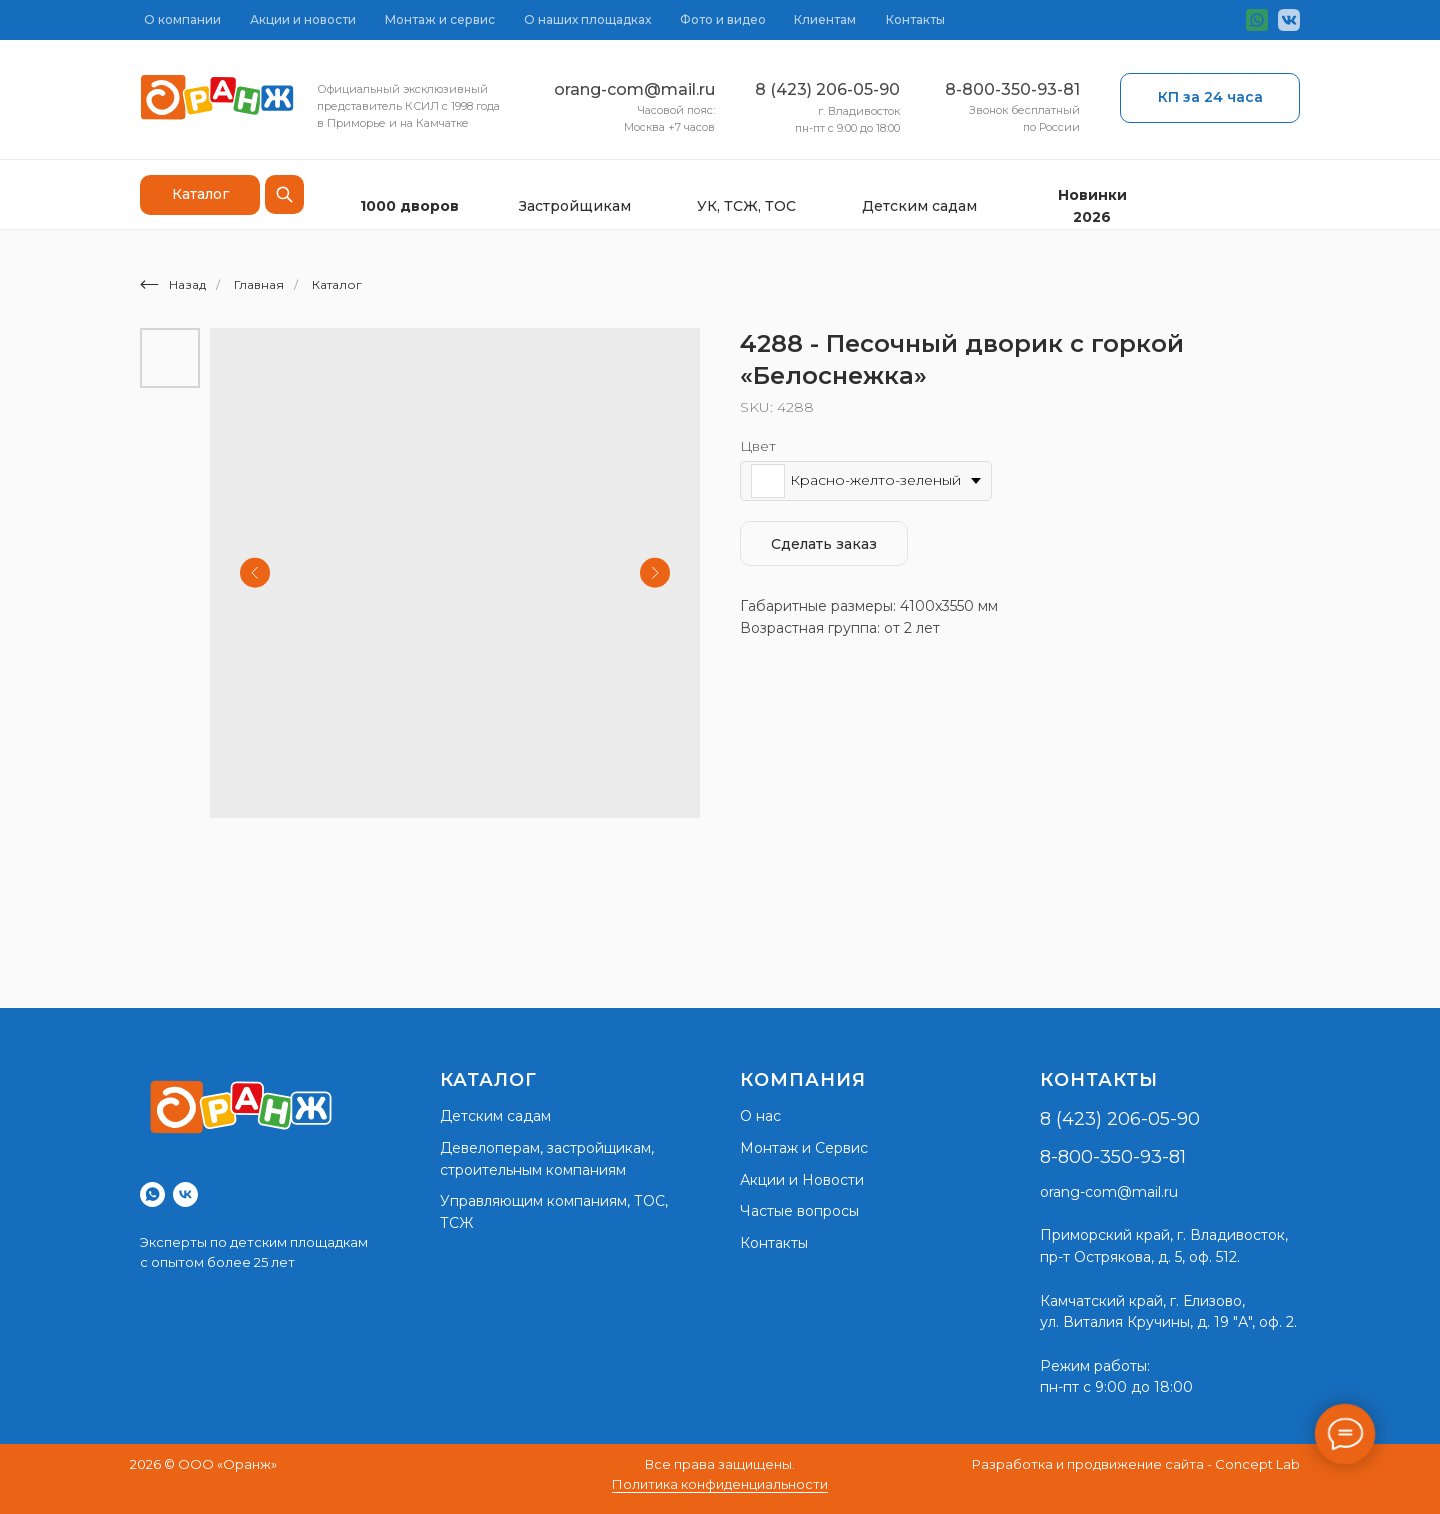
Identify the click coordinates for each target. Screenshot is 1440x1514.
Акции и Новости (802, 1180)
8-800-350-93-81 (1012, 89)
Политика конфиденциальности (720, 1484)
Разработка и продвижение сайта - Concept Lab (1136, 1464)
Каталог (337, 284)
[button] (1210, 98)
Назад (173, 284)
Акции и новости (303, 19)
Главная (259, 284)
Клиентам (825, 19)
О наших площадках (587, 19)
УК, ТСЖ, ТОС (746, 206)
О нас (760, 1116)
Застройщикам (575, 206)
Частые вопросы (799, 1211)
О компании (182, 19)
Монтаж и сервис (440, 19)
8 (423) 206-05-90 (827, 89)
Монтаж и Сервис (804, 1148)
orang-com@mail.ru (634, 89)
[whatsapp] (152, 1194)
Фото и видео (723, 19)
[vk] (185, 1194)
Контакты (915, 19)
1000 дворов (409, 206)
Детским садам (919, 206)
